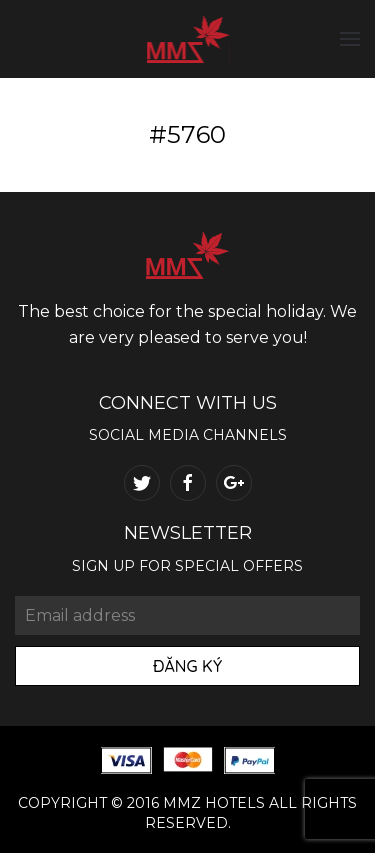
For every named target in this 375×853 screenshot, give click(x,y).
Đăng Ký (187, 666)
